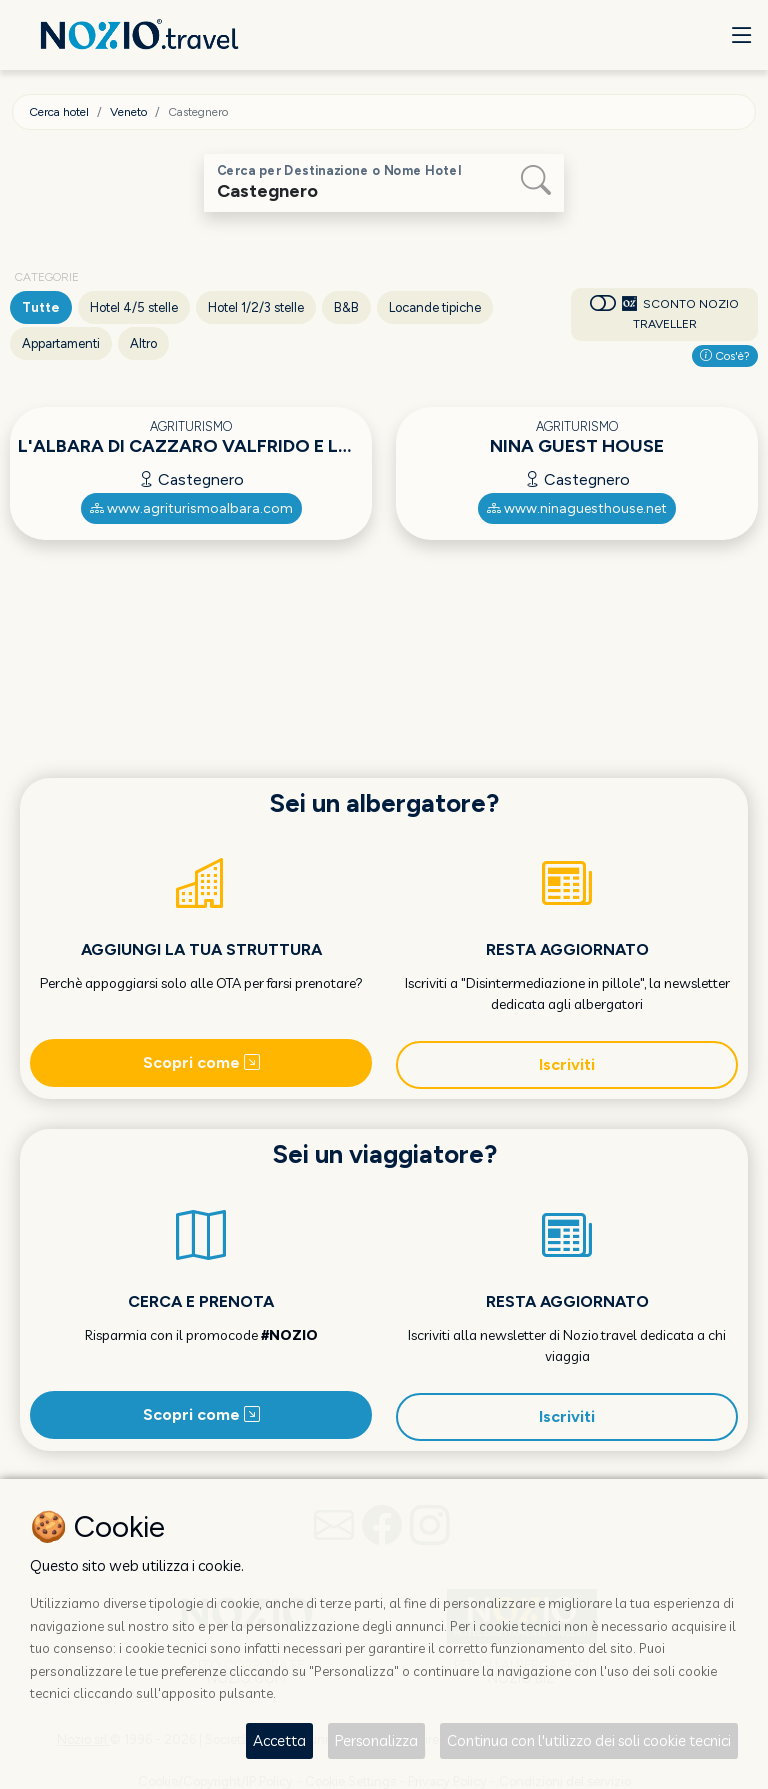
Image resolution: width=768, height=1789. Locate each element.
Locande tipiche (435, 307)
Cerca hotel (59, 112)
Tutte (41, 307)
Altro (143, 343)
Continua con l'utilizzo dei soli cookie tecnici (589, 1740)
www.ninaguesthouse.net (577, 508)
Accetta (279, 1740)
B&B (346, 307)
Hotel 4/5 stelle (134, 307)
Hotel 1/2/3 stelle (256, 307)
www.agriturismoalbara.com (191, 508)
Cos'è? (725, 356)
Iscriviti (567, 1064)
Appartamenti (61, 343)
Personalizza (376, 1740)
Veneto (128, 112)
